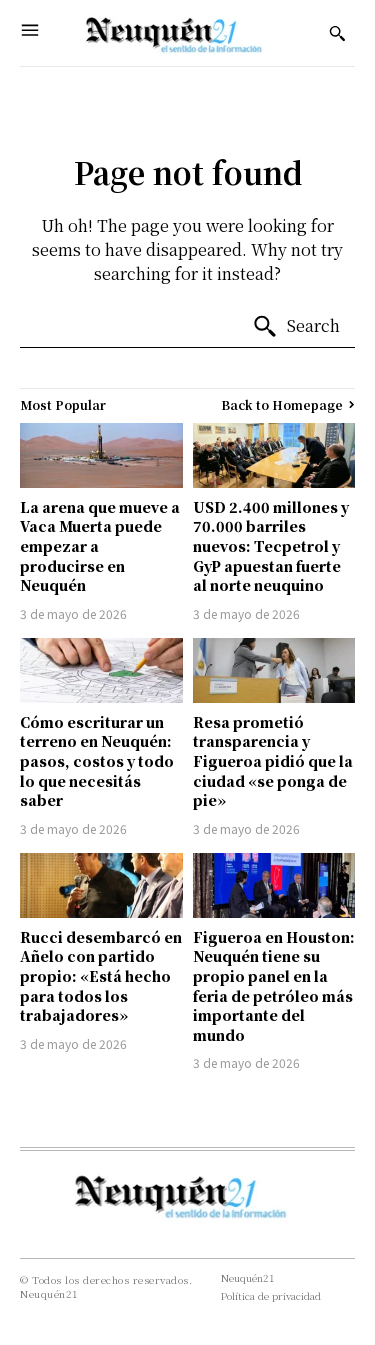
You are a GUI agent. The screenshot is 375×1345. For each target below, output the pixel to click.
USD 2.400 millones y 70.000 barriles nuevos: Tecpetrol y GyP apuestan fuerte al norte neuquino (271, 546)
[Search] (296, 327)
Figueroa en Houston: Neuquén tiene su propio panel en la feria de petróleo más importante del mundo (274, 986)
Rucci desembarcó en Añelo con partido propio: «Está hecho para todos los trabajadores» (101, 976)
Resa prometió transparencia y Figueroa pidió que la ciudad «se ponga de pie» (273, 761)
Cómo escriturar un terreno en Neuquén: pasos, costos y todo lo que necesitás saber (97, 761)
